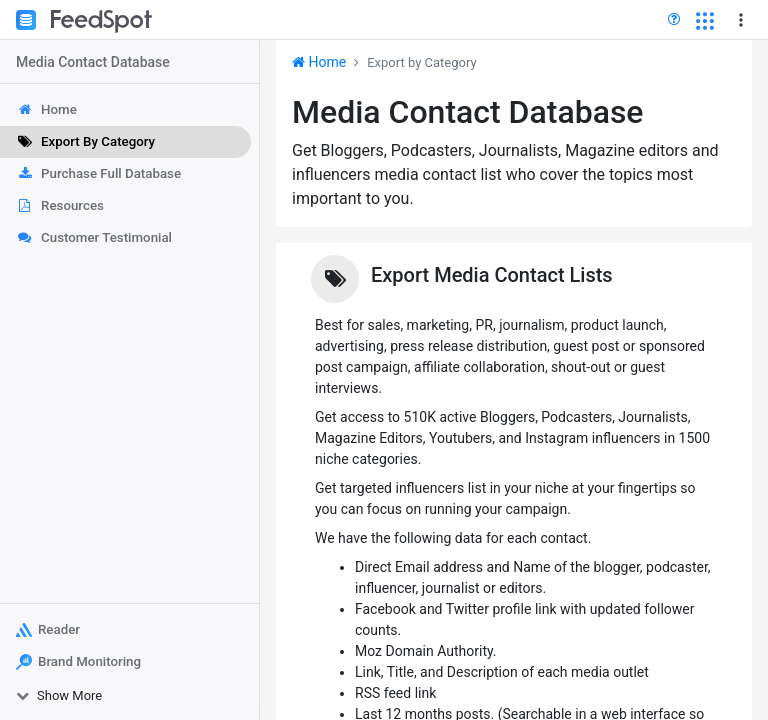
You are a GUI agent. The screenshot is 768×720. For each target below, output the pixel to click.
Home (319, 62)
